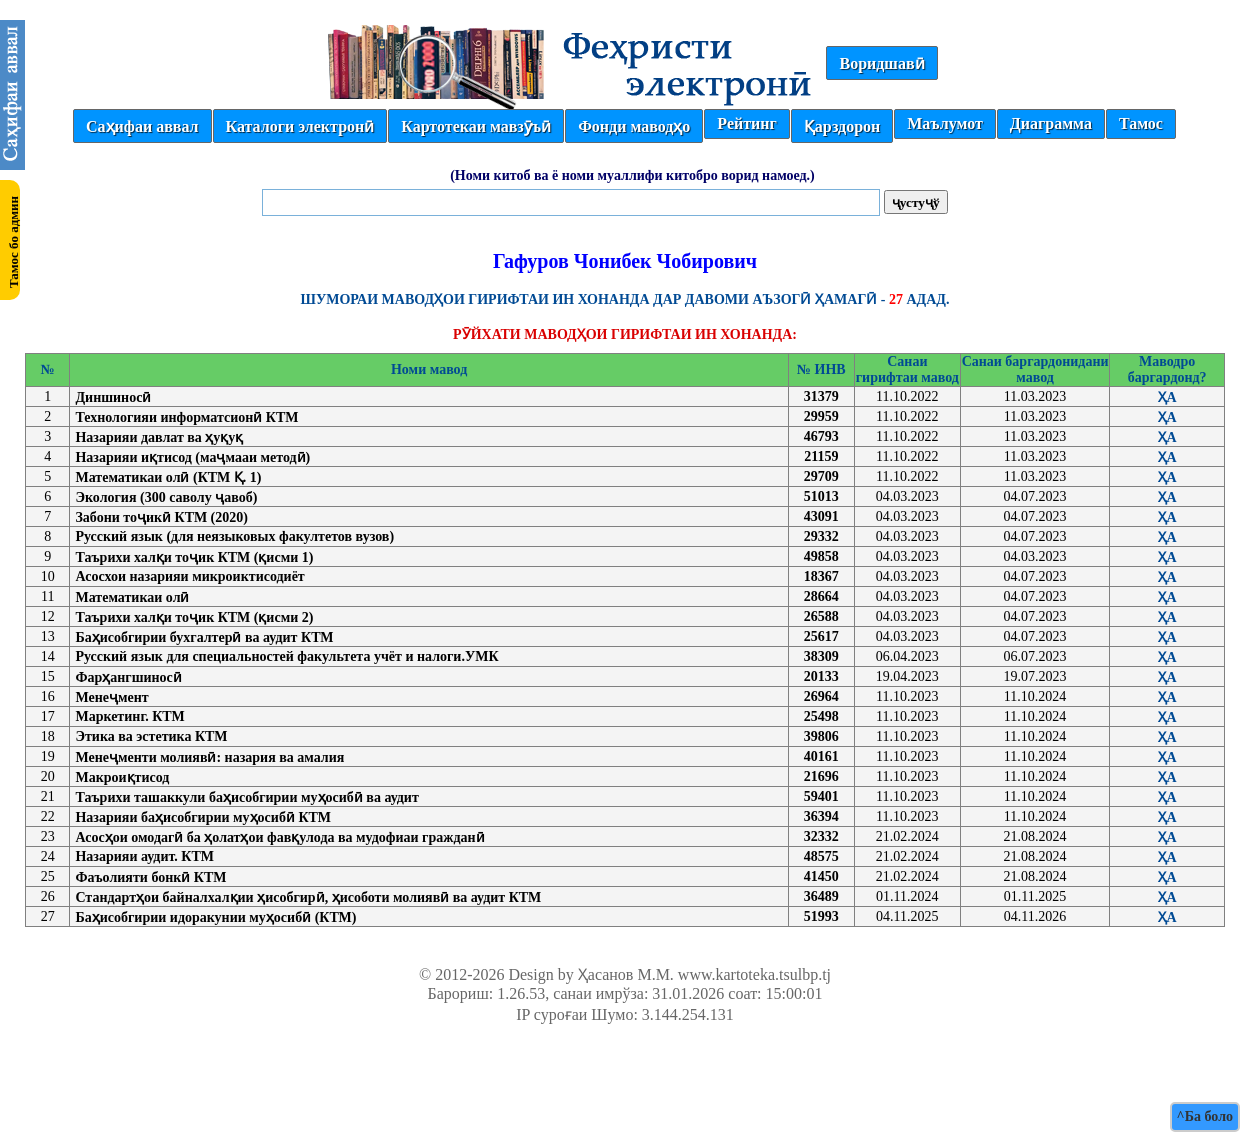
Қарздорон (842, 126)
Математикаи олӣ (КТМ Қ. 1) (168, 477)
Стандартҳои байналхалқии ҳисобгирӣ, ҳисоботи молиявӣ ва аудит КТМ (308, 897)
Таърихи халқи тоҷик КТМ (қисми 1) (194, 557)
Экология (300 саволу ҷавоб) (166, 497)
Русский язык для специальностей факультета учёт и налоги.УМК (286, 656)
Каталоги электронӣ (300, 126)
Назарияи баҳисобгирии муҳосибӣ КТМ (202, 817)
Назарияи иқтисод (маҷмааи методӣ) (192, 457)
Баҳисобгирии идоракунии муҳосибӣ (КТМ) (215, 917)
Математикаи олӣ (132, 597)
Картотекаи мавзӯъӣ (476, 126)
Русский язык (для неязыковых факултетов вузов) (234, 536)
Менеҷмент (111, 697)
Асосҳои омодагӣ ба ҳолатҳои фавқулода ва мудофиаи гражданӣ (279, 837)
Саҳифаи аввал (142, 126)
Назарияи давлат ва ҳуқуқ (159, 437)
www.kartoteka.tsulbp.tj (754, 974)
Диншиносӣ (113, 397)
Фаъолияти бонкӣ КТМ (150, 877)
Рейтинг (746, 123)
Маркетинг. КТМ (129, 716)
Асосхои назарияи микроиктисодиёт (189, 576)
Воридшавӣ (881, 63)
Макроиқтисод (122, 777)
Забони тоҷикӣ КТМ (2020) (161, 517)
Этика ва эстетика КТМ (151, 736)
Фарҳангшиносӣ (128, 677)
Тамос (1141, 123)
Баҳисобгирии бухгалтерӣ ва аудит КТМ (204, 637)
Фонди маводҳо (634, 126)
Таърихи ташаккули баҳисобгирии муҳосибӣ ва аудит (246, 797)
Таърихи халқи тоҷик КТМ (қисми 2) (194, 617)
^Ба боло (1205, 1116)
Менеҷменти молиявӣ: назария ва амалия (209, 757)
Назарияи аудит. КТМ (144, 856)
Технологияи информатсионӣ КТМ (186, 417)
